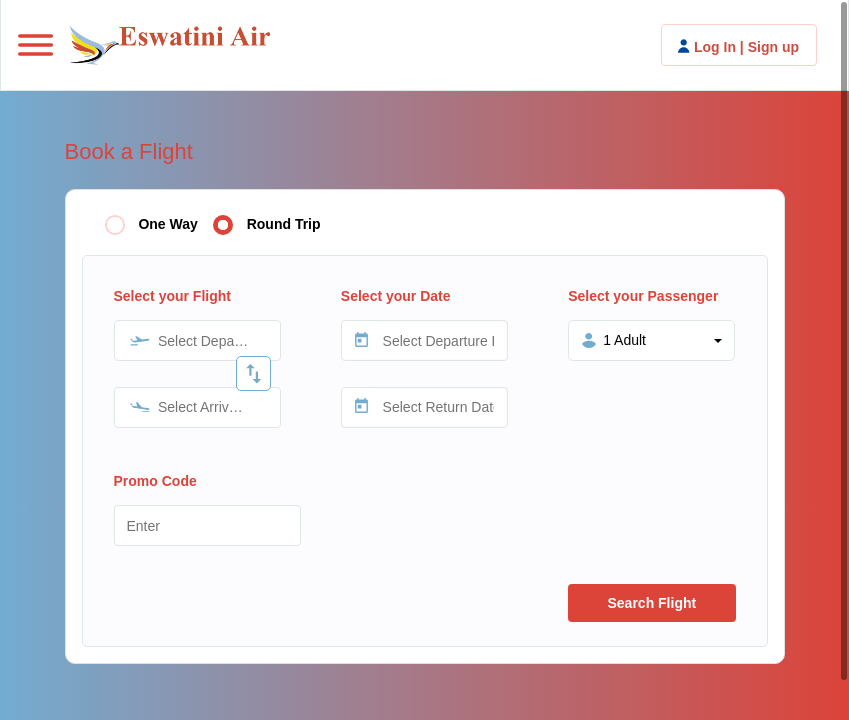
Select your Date (396, 296)
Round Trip (284, 224)
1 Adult (624, 340)
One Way (167, 224)
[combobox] (197, 340)
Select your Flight (172, 296)
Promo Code (155, 481)
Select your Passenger (643, 296)
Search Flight (651, 603)
